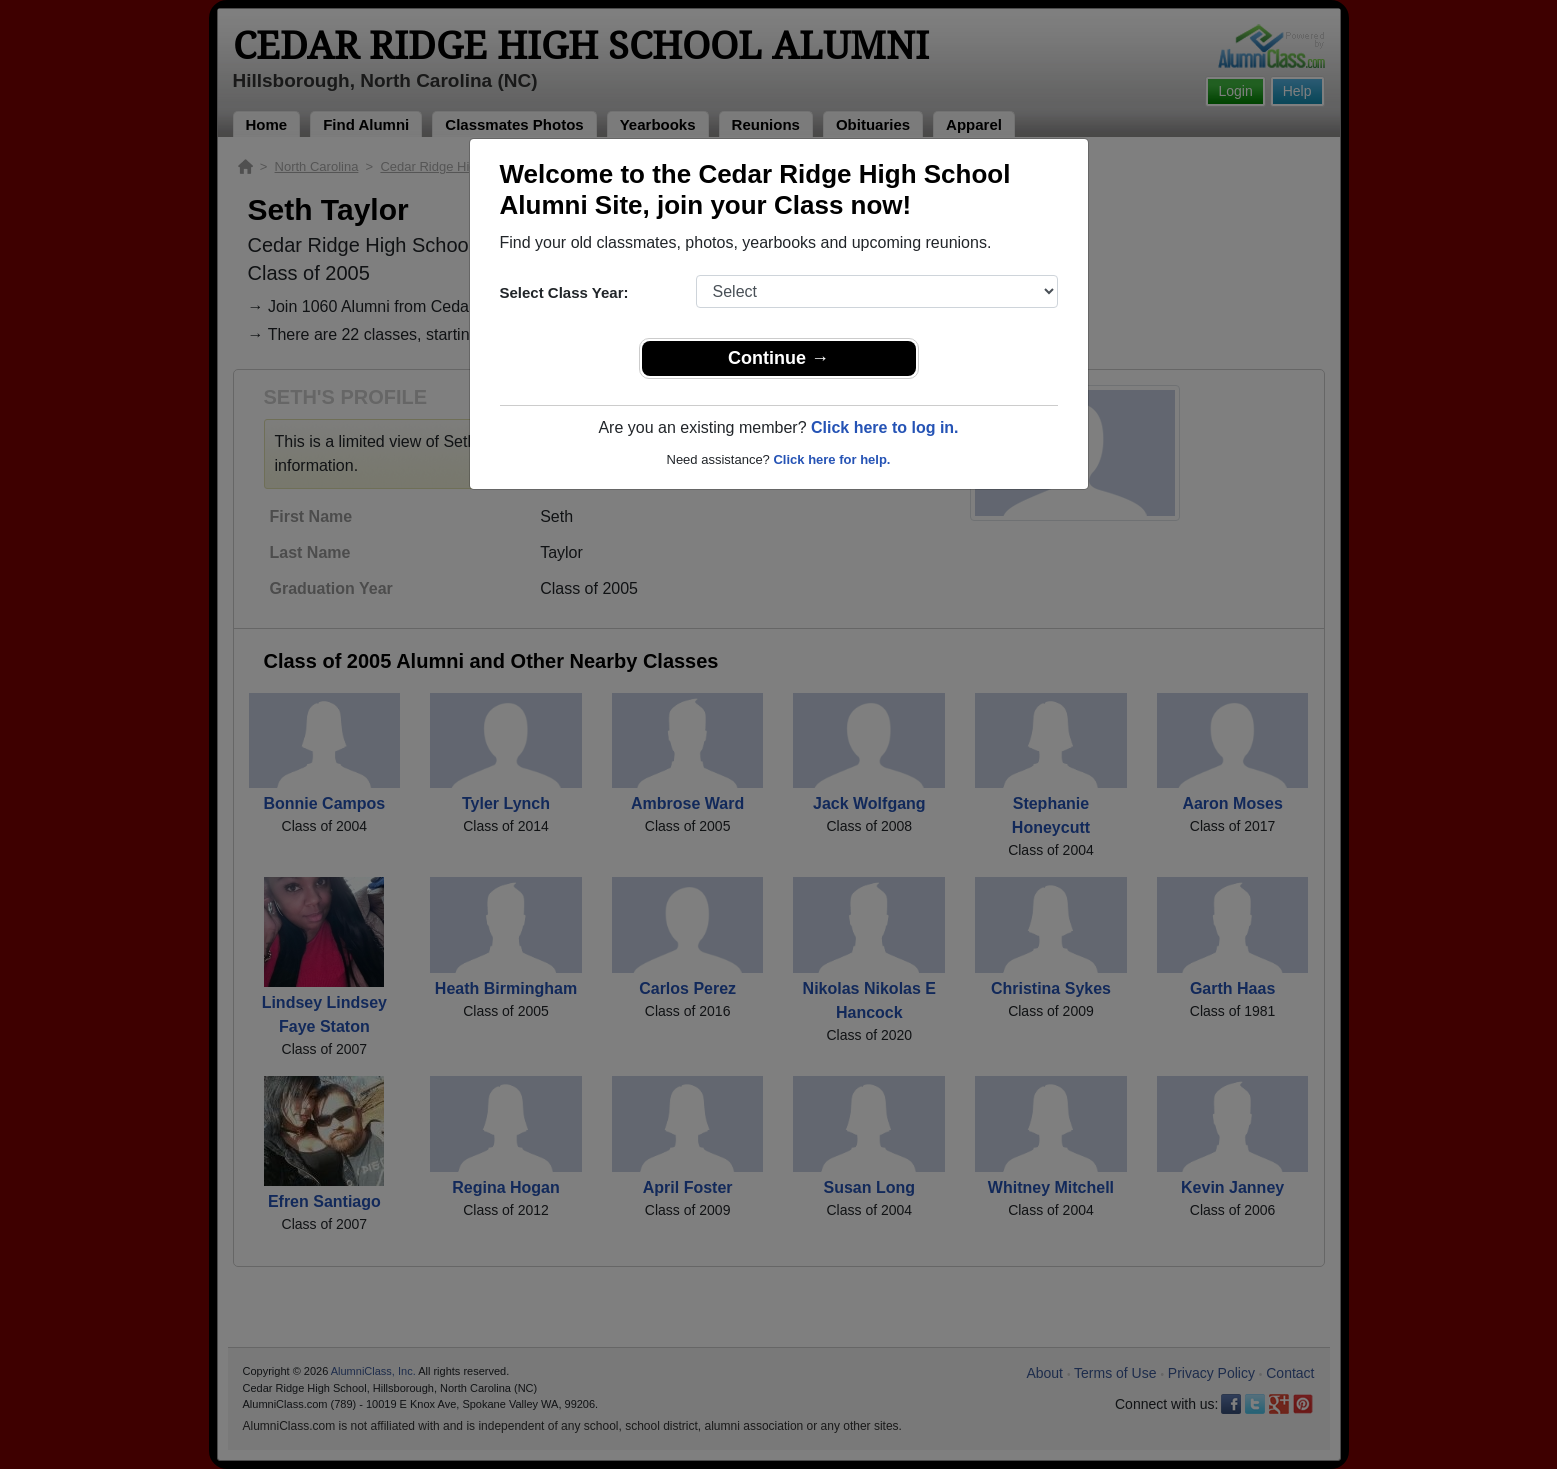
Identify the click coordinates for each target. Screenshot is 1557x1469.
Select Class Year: (564, 292)
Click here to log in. (885, 427)
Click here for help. (831, 459)
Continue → (778, 358)
